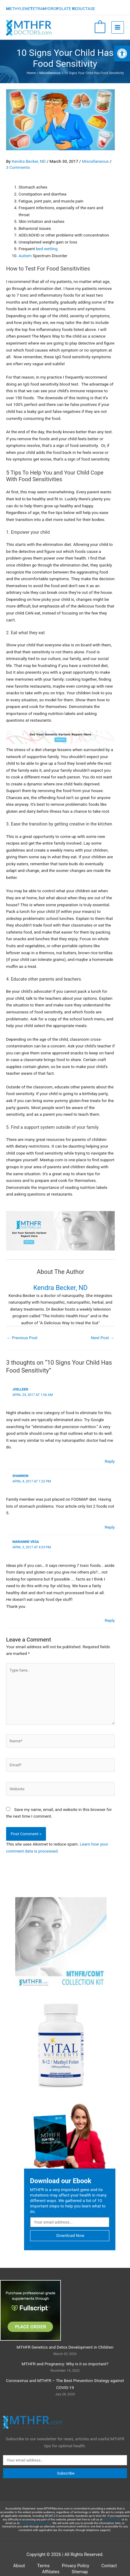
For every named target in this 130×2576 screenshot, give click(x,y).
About (19, 2570)
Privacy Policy (75, 2570)
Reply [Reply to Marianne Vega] (110, 1620)
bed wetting (47, 248)
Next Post (102, 1337)
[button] (122, 53)
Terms (43, 2570)
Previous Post (22, 1337)
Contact (109, 2570)
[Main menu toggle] (117, 27)
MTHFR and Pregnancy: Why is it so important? (65, 2368)
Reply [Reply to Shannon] (110, 1527)
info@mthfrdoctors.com (35, 2527)
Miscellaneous (95, 161)
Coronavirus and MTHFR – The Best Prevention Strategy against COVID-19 (65, 2389)
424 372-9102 (112, 2524)
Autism (25, 255)
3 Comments (18, 167)
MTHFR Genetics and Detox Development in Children (64, 2352)
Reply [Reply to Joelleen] (110, 1461)
